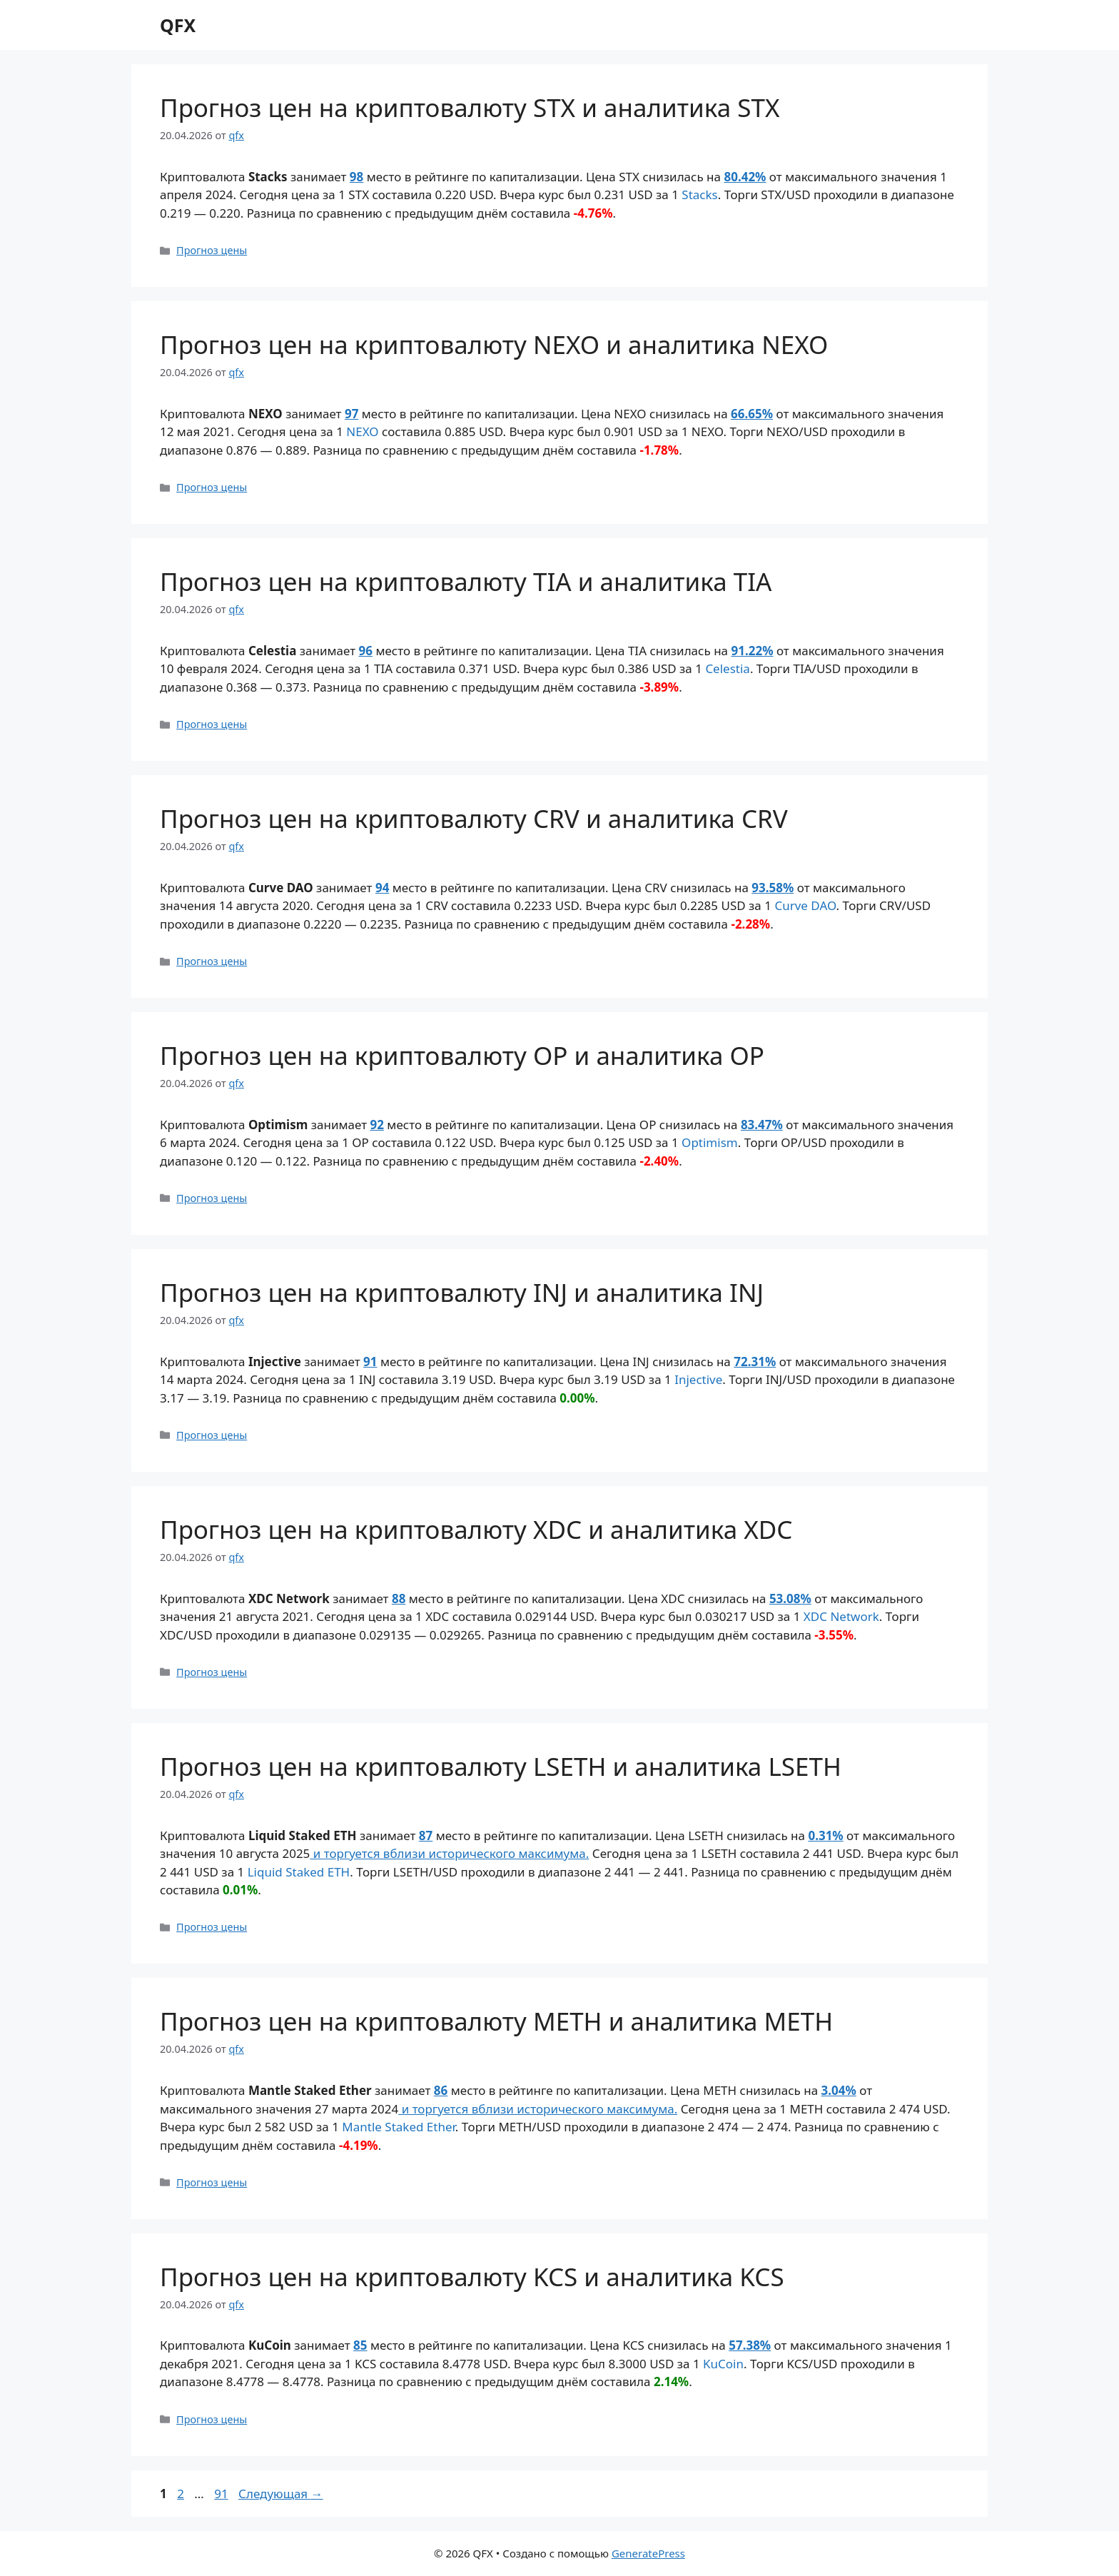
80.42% (745, 176)
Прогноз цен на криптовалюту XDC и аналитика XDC (476, 1529)
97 (351, 413)
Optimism (710, 1142)
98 (356, 176)
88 (398, 1598)
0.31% (825, 1835)
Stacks (699, 194)
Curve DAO (805, 905)
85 (360, 2345)
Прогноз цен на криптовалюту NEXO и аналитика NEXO (494, 344)
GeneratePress (648, 2553)
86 (440, 2090)
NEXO (362, 431)
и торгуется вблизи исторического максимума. (449, 1853)
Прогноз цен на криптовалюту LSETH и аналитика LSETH (500, 1766)
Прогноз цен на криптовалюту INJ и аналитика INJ (462, 1292)
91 (370, 1361)
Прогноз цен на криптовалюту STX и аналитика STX (469, 107)
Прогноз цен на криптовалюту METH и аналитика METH (496, 2021)
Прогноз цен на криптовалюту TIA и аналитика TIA (465, 581)
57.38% (750, 2345)
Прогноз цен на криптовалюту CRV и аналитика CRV (474, 818)
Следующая (280, 2493)
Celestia (727, 668)
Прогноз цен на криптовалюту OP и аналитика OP (462, 1055)
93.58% (772, 887)
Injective (698, 1379)
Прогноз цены (211, 250)
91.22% (752, 650)
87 (425, 1835)
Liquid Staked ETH (299, 1872)
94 (382, 887)
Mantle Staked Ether (398, 2126)
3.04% (838, 2090)
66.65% (752, 413)
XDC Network (841, 1616)
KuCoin (723, 2363)
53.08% (790, 1598)
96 (366, 650)
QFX (178, 25)
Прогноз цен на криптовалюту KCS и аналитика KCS (472, 2276)
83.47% (762, 1124)
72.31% (755, 1361)
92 (377, 1124)
